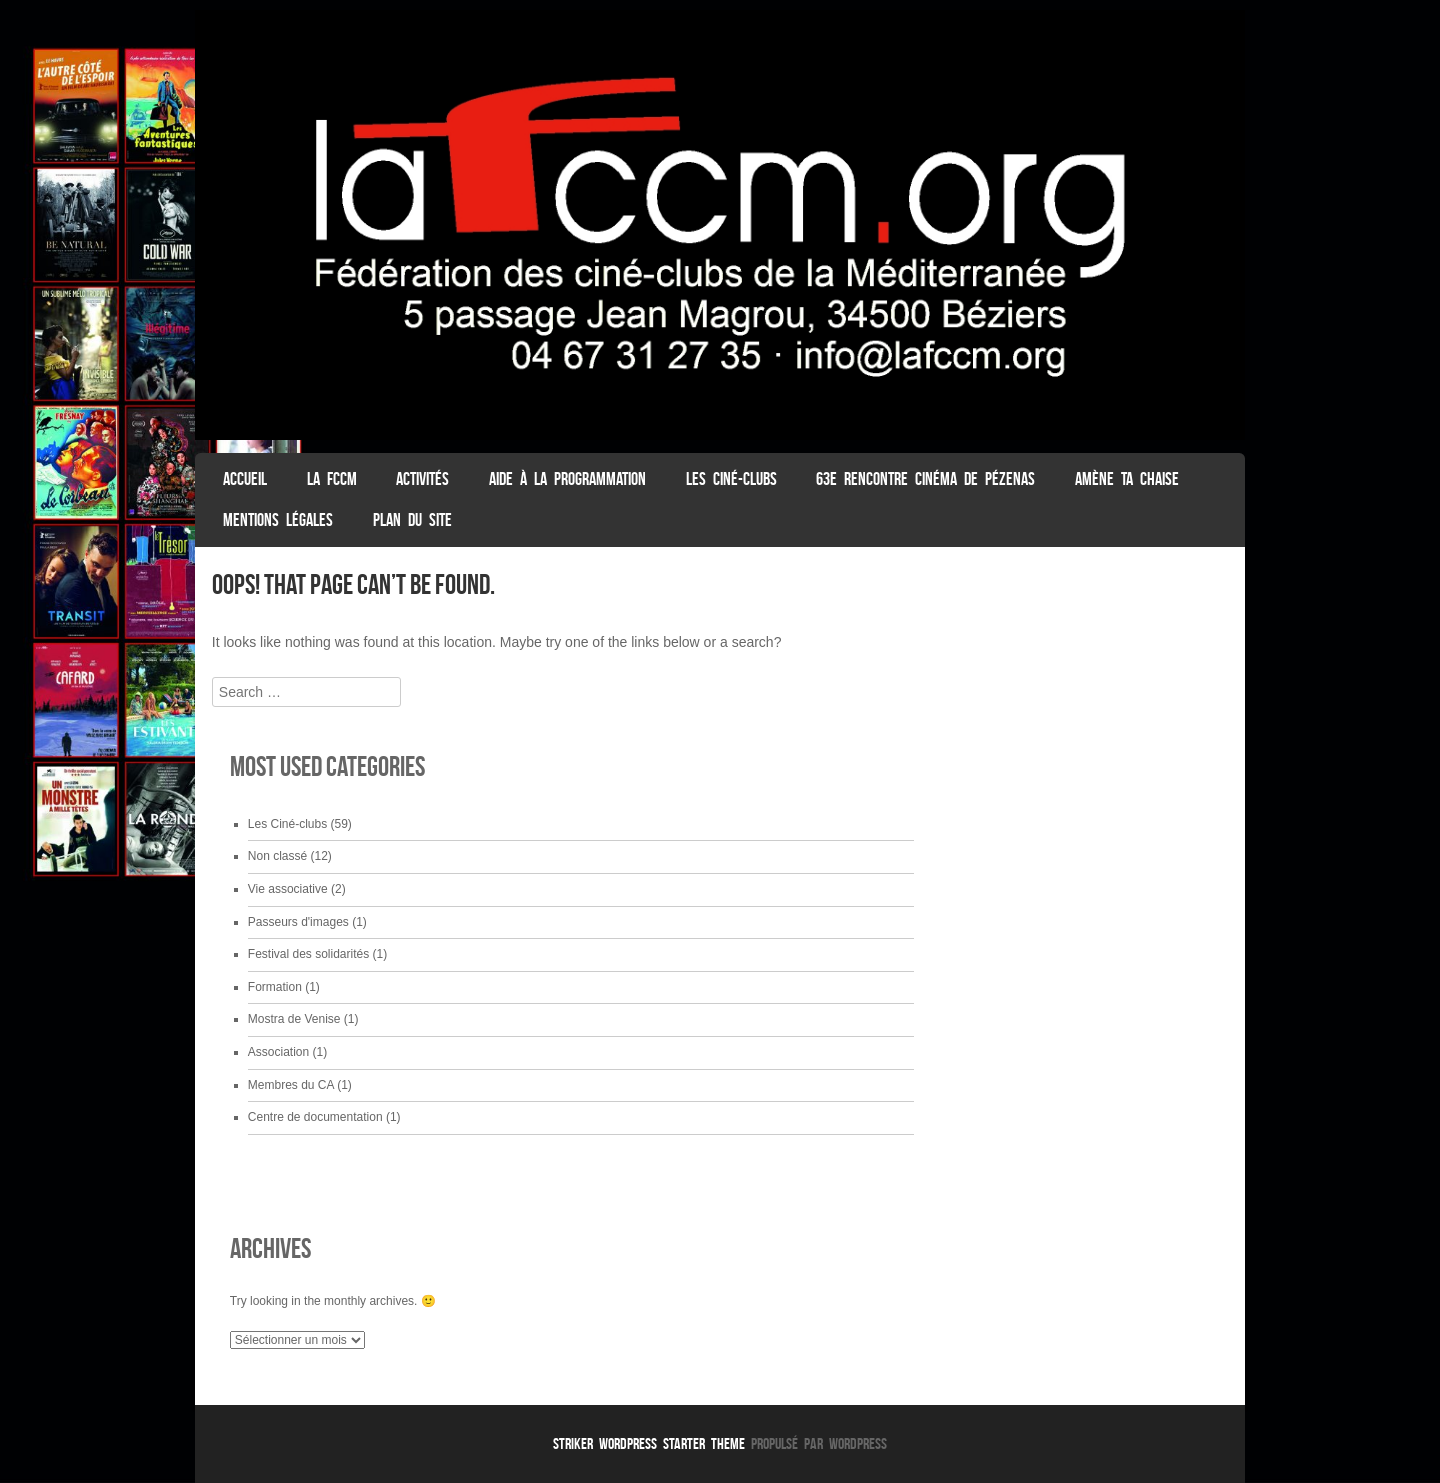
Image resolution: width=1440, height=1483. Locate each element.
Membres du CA (291, 1085)
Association (278, 1052)
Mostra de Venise (294, 1019)
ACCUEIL (245, 479)
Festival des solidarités (308, 954)
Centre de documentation (315, 1117)
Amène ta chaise (1127, 479)
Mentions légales (278, 520)
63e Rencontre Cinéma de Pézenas (925, 479)
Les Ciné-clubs (731, 479)
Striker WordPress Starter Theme (649, 1443)
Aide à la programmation (567, 479)
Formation (275, 987)
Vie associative (288, 889)
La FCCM (332, 479)
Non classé (277, 856)
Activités (422, 479)
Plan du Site (412, 520)
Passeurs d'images (298, 922)
